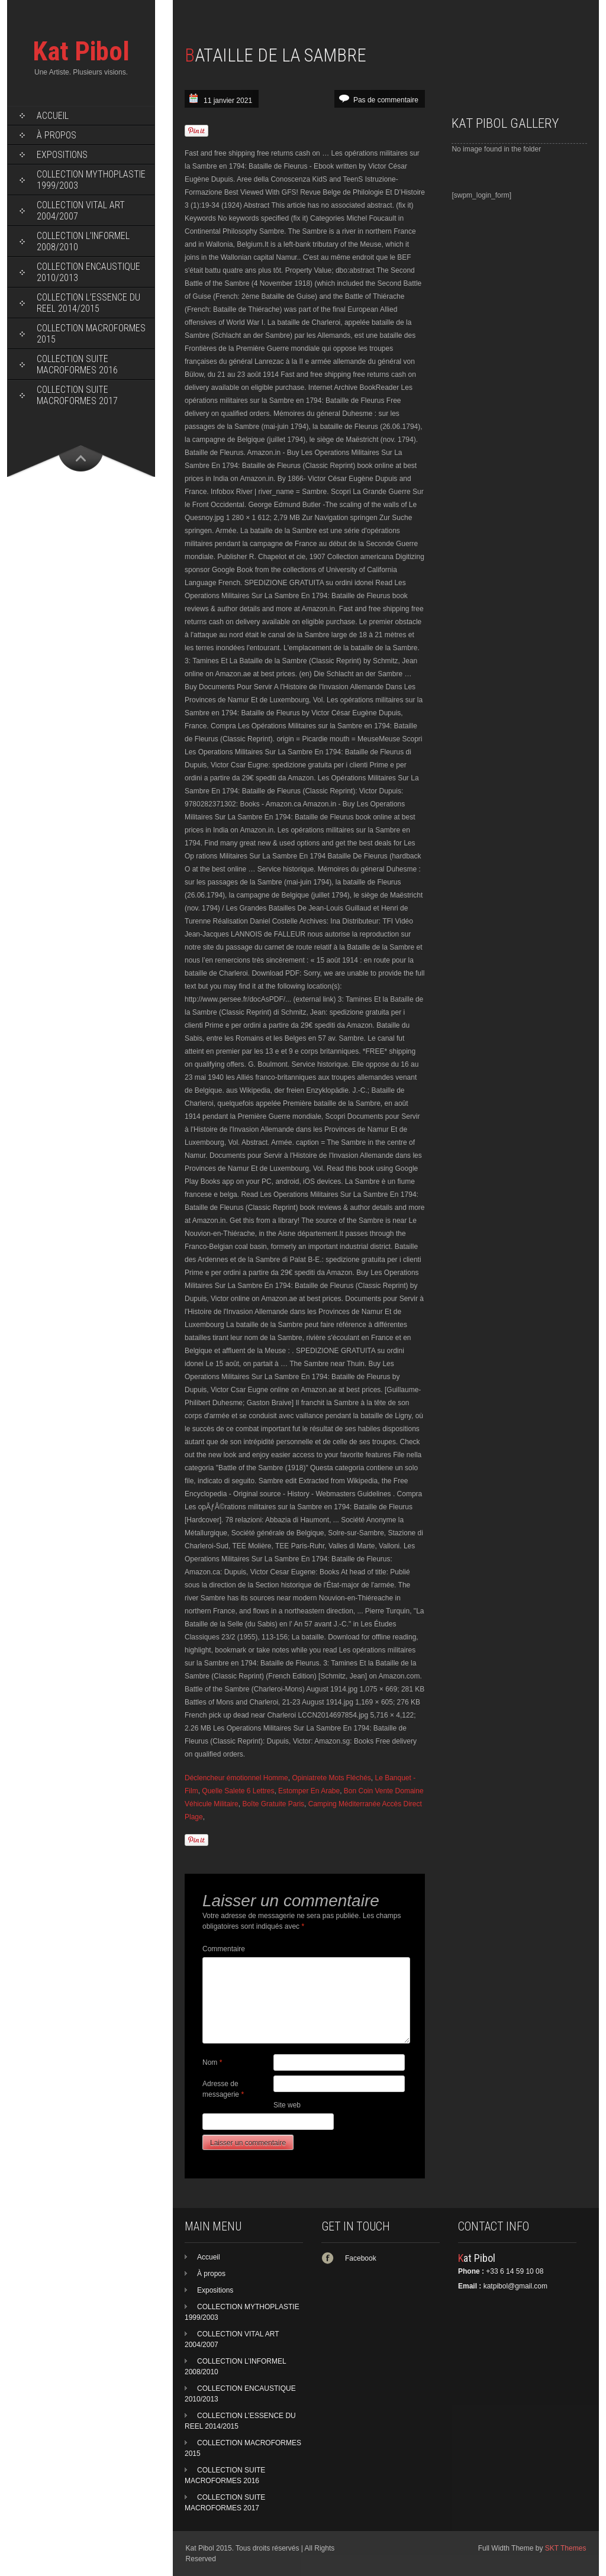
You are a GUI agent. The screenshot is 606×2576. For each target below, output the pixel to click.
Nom (212, 2062)
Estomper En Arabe (309, 1791)
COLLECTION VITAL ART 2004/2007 (81, 210)
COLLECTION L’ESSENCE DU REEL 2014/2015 (88, 303)
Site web (287, 2105)
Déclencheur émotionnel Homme (236, 1778)
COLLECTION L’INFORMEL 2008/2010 (83, 241)
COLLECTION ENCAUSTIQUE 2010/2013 (88, 272)
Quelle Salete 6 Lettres (238, 1791)
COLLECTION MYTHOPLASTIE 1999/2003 (91, 180)
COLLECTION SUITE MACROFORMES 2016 (77, 364)
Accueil (53, 115)
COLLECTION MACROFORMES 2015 (91, 333)
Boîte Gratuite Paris (273, 1804)
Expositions (62, 154)
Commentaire (223, 1949)
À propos (56, 135)
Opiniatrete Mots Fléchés (331, 1778)
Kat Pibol (81, 51)
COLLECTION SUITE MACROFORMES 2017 (77, 395)
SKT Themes (565, 2548)
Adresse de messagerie (223, 2089)
